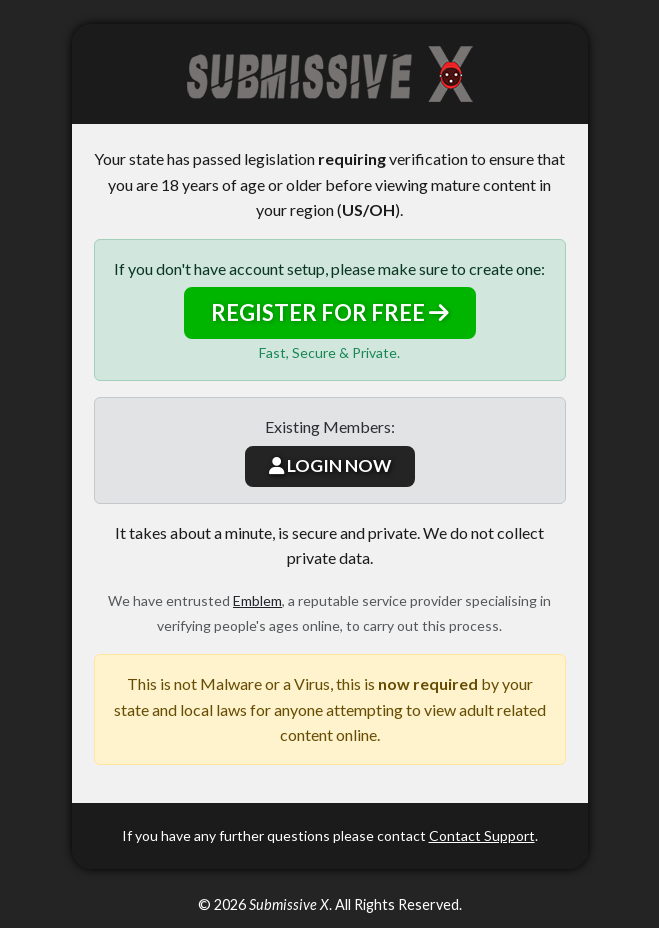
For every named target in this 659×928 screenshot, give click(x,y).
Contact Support (482, 835)
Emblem (257, 600)
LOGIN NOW (330, 465)
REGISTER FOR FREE (330, 312)
